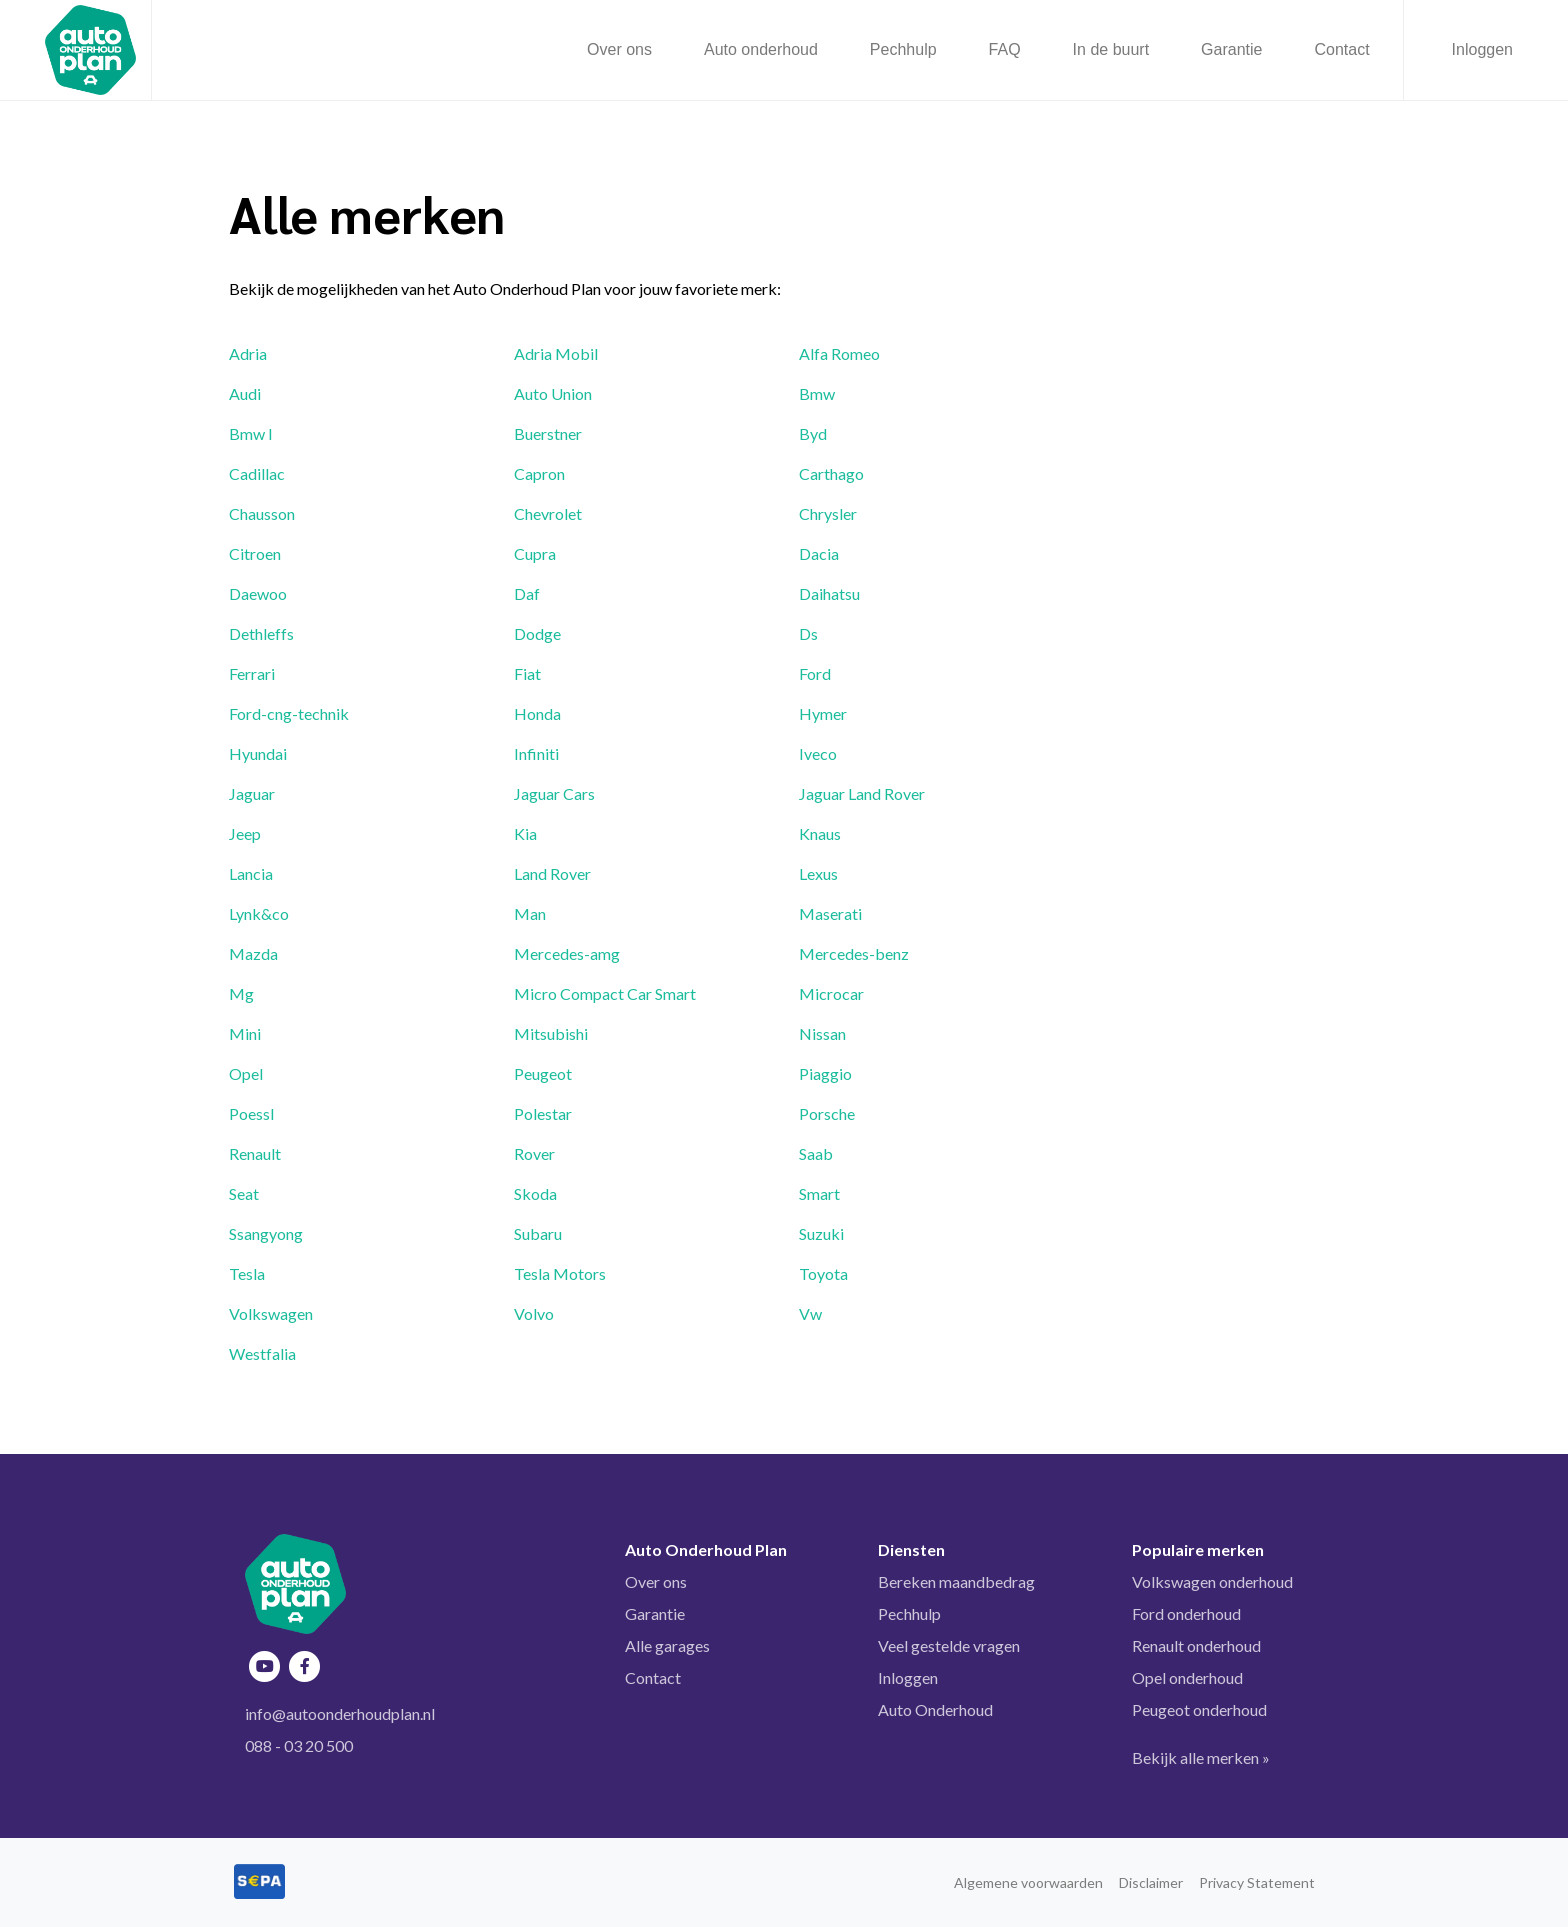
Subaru (538, 1233)
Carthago (831, 473)
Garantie (655, 1613)
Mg (241, 993)
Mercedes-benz (854, 953)
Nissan (822, 1033)
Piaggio (825, 1073)
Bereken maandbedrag (956, 1581)
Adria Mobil (556, 353)
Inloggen (1482, 49)
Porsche (827, 1113)
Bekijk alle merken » (1201, 1757)
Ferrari (252, 673)
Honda (537, 713)
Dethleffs (261, 633)
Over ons (656, 1581)
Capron (539, 473)
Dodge (537, 633)
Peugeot (543, 1073)
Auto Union (553, 393)
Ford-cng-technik (289, 713)
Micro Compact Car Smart (605, 993)
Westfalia (262, 1353)
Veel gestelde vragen (949, 1645)
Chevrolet (548, 513)
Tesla (247, 1273)
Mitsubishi (551, 1033)
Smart (819, 1193)
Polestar (543, 1113)
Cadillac (257, 473)
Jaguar (252, 793)
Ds (808, 633)
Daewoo (258, 593)
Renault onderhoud (1196, 1645)
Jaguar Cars (554, 793)
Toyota (823, 1273)
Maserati (830, 913)
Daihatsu (829, 593)
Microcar (831, 993)
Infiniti (536, 753)
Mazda (253, 953)
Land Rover (552, 873)
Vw (810, 1313)
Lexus (818, 873)
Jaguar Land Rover (862, 793)
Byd (813, 433)
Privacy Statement (1257, 1882)
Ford (815, 673)
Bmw (817, 393)
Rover (534, 1153)
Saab (816, 1153)
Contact (653, 1677)
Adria (248, 353)
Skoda (535, 1193)
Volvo (534, 1313)
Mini (245, 1033)
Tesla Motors (560, 1273)
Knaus (820, 833)
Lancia (251, 873)
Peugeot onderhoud (1199, 1709)
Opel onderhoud (1187, 1677)
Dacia (819, 553)
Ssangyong (266, 1233)
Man (530, 913)
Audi (245, 393)
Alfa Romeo (839, 353)
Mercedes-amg (567, 953)
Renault (255, 1153)
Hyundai (258, 753)
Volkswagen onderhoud (1212, 1581)
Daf (527, 593)
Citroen (255, 553)
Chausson (262, 513)
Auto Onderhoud (935, 1709)
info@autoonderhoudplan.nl (340, 1713)
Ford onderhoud (1186, 1613)
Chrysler (828, 513)
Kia (525, 833)
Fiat (527, 673)
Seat (244, 1193)
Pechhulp (909, 1613)
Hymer (823, 713)
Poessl (251, 1113)
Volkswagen (271, 1313)
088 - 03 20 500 (299, 1745)
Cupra (535, 553)
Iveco (818, 753)
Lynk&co (259, 913)
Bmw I (251, 433)
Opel (246, 1073)
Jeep (245, 833)
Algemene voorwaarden (1028, 1882)
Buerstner (548, 433)
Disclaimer (1151, 1882)
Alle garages (667, 1645)
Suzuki (821, 1233)
